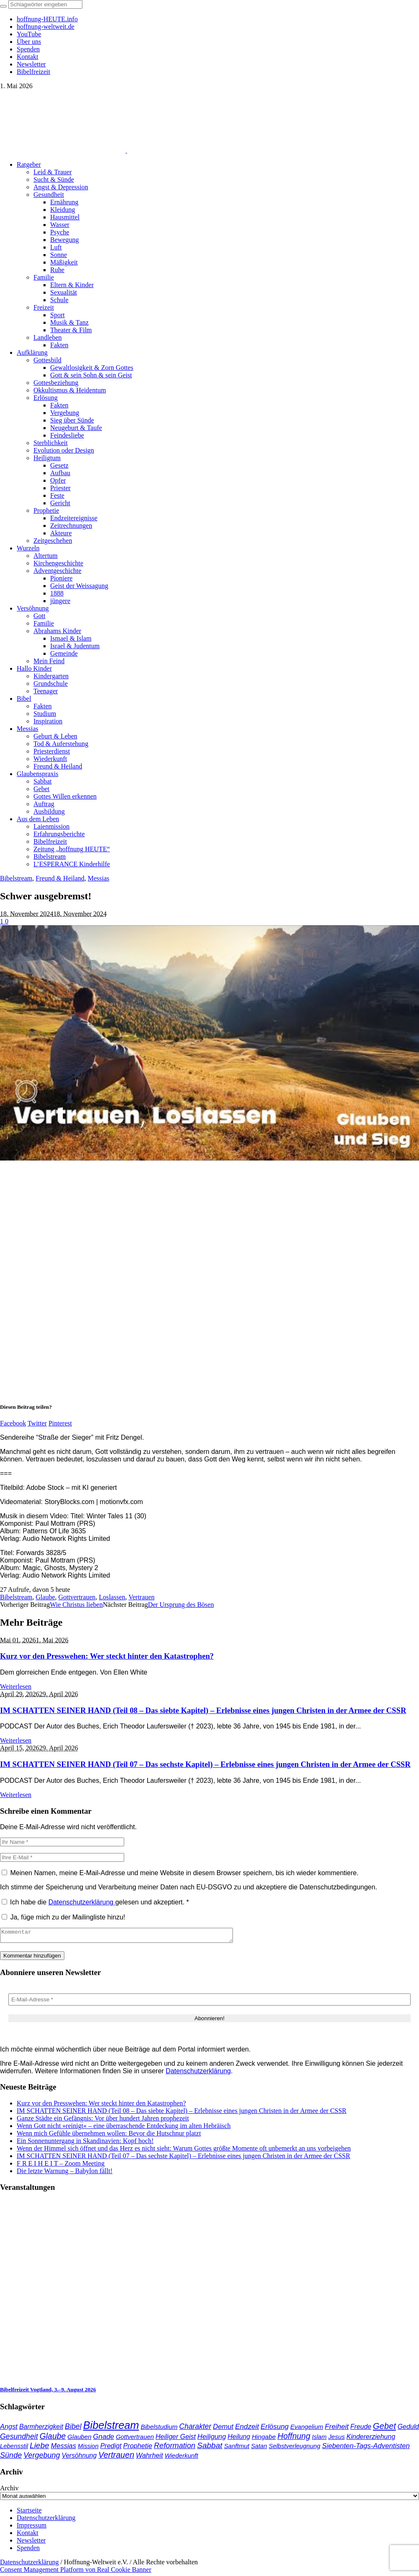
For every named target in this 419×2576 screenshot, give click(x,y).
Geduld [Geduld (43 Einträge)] (408, 2429)
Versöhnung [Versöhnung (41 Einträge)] (79, 2457)
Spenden (28, 2550)
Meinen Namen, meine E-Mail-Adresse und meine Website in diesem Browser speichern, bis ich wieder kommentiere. (184, 1872)
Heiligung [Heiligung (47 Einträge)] (211, 2439)
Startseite (29, 2512)
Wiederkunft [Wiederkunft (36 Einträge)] (181, 2457)
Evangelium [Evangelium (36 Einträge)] (306, 2429)
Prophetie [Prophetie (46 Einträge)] (137, 2448)
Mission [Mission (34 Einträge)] (88, 2448)
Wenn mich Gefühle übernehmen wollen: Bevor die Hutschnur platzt (109, 2135)
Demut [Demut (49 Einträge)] (223, 2429)
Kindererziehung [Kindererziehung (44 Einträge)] (371, 2439)
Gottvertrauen (77, 1597)
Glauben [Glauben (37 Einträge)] (79, 2439)
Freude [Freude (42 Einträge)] (360, 2429)
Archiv (9, 2490)
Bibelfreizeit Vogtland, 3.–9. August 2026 (48, 2392)
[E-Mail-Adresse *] (209, 2002)
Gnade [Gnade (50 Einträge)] (103, 2439)
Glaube (45, 1597)
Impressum (31, 2527)
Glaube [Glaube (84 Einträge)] (53, 2438)
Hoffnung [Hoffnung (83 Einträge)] (294, 2438)
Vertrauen (141, 1597)
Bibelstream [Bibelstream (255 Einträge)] (111, 2427)
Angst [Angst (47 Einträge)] (9, 2429)
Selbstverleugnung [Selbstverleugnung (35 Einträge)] (294, 2448)
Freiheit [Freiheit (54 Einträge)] (337, 2429)
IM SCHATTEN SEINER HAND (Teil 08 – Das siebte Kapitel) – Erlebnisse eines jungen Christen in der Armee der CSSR (203, 1710)
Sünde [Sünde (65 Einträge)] (11, 2458)
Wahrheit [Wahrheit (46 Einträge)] (149, 2457)
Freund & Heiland (60, 878)
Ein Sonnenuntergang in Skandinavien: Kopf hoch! (85, 2143)
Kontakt (27, 2535)
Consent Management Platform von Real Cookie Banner (75, 2572)
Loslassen (112, 1597)
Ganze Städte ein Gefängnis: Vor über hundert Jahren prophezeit (103, 2120)
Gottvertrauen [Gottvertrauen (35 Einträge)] (135, 2439)
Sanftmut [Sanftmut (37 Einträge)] (237, 2448)
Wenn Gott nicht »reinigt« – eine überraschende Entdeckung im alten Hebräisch (123, 2128)
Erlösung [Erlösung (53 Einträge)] (275, 2429)
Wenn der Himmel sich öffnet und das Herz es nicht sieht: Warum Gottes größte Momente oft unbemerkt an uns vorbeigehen (184, 2150)
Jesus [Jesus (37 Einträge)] (336, 2439)
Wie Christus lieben (76, 1604)
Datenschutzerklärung (82, 1902)
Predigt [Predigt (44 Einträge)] (111, 2448)
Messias (99, 878)
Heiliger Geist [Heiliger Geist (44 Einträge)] (176, 2439)
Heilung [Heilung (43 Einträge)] (238, 2439)
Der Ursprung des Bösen (181, 1604)
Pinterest (60, 1423)
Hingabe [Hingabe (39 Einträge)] (264, 2439)
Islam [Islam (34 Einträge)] (319, 2439)
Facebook (13, 1423)
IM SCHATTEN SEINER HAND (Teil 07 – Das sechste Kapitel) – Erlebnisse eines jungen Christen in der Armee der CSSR (205, 1764)
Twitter (37, 1423)
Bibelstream (16, 878)
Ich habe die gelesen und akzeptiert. (95, 1902)
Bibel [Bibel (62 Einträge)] (73, 2429)
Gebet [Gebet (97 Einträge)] (384, 2428)
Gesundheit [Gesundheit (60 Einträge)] (19, 2439)
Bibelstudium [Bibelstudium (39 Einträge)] (159, 2429)
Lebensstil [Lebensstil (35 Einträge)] (14, 2448)
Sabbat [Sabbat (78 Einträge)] (209, 2448)
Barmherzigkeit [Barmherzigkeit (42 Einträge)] (41, 2429)
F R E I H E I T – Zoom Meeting (61, 2165)
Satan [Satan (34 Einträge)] (259, 2448)
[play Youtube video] (209, 1043)
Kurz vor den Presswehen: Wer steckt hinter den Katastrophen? (107, 1656)
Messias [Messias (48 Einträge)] (63, 2448)
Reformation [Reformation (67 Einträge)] (174, 2448)
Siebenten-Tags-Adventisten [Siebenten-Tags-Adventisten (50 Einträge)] (366, 2448)
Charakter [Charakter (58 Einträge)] (195, 2429)
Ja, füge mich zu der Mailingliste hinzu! (63, 1917)
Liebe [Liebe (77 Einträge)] (39, 2448)
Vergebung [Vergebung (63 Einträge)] (41, 2458)
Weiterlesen (15, 1686)
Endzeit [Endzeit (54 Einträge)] (247, 2429)
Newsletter (31, 2542)
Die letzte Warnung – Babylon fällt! (64, 2173)
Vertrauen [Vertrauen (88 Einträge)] (116, 2457)
